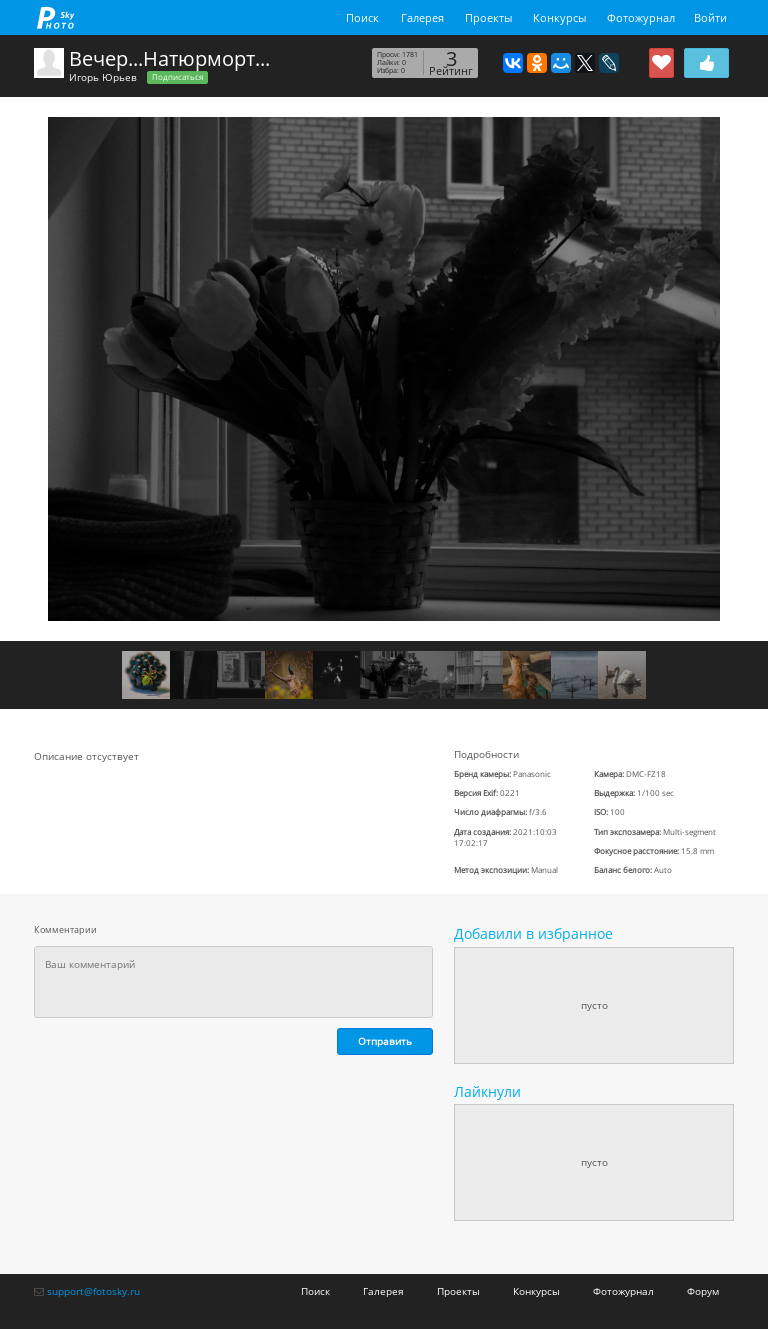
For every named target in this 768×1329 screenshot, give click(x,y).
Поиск (362, 17)
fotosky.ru (56, 17)
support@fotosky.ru (93, 1291)
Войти (710, 17)
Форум (703, 1291)
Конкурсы (559, 17)
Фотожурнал (641, 17)
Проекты (488, 17)
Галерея (422, 17)
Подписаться (177, 77)
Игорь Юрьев (103, 77)
